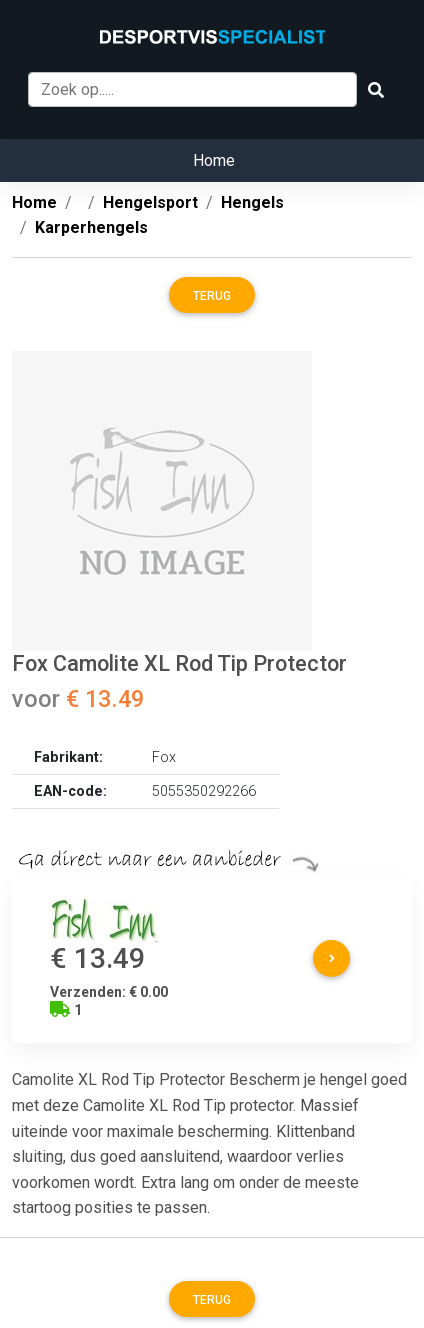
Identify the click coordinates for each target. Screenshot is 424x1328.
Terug (212, 296)
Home (214, 160)
